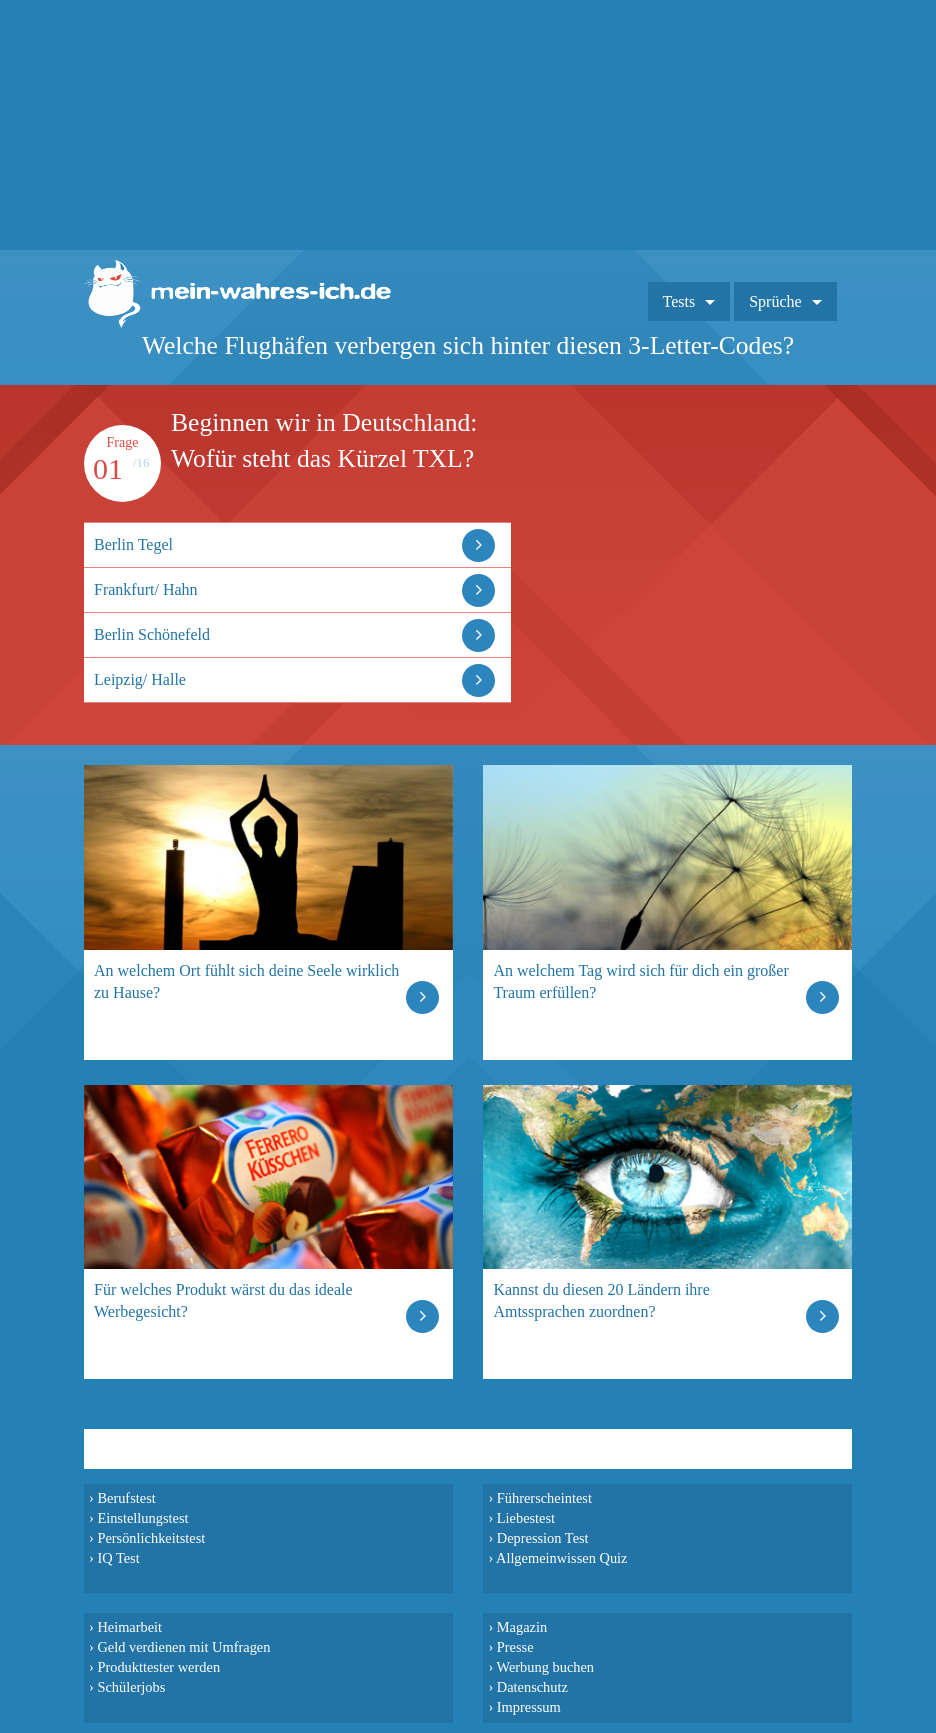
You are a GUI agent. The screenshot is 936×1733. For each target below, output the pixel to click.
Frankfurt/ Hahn (146, 589)
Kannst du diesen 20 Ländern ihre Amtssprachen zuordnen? (601, 1300)
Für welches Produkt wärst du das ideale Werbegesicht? (223, 1300)
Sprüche (775, 301)
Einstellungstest (142, 1518)
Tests (679, 301)
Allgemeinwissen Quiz (562, 1558)
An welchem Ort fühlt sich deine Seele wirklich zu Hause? (246, 981)
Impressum (529, 1707)
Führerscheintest (544, 1498)
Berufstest (126, 1498)
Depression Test (543, 1538)
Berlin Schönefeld (152, 634)
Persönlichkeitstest (151, 1538)
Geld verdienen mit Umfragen (183, 1647)
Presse (515, 1647)
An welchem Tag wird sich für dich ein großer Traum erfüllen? (640, 981)
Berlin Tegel (133, 544)
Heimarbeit (129, 1627)
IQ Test (118, 1558)
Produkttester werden (158, 1667)
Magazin (522, 1627)
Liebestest (526, 1518)
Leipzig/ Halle (140, 679)
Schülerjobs (131, 1687)
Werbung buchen (546, 1667)
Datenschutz (532, 1687)
